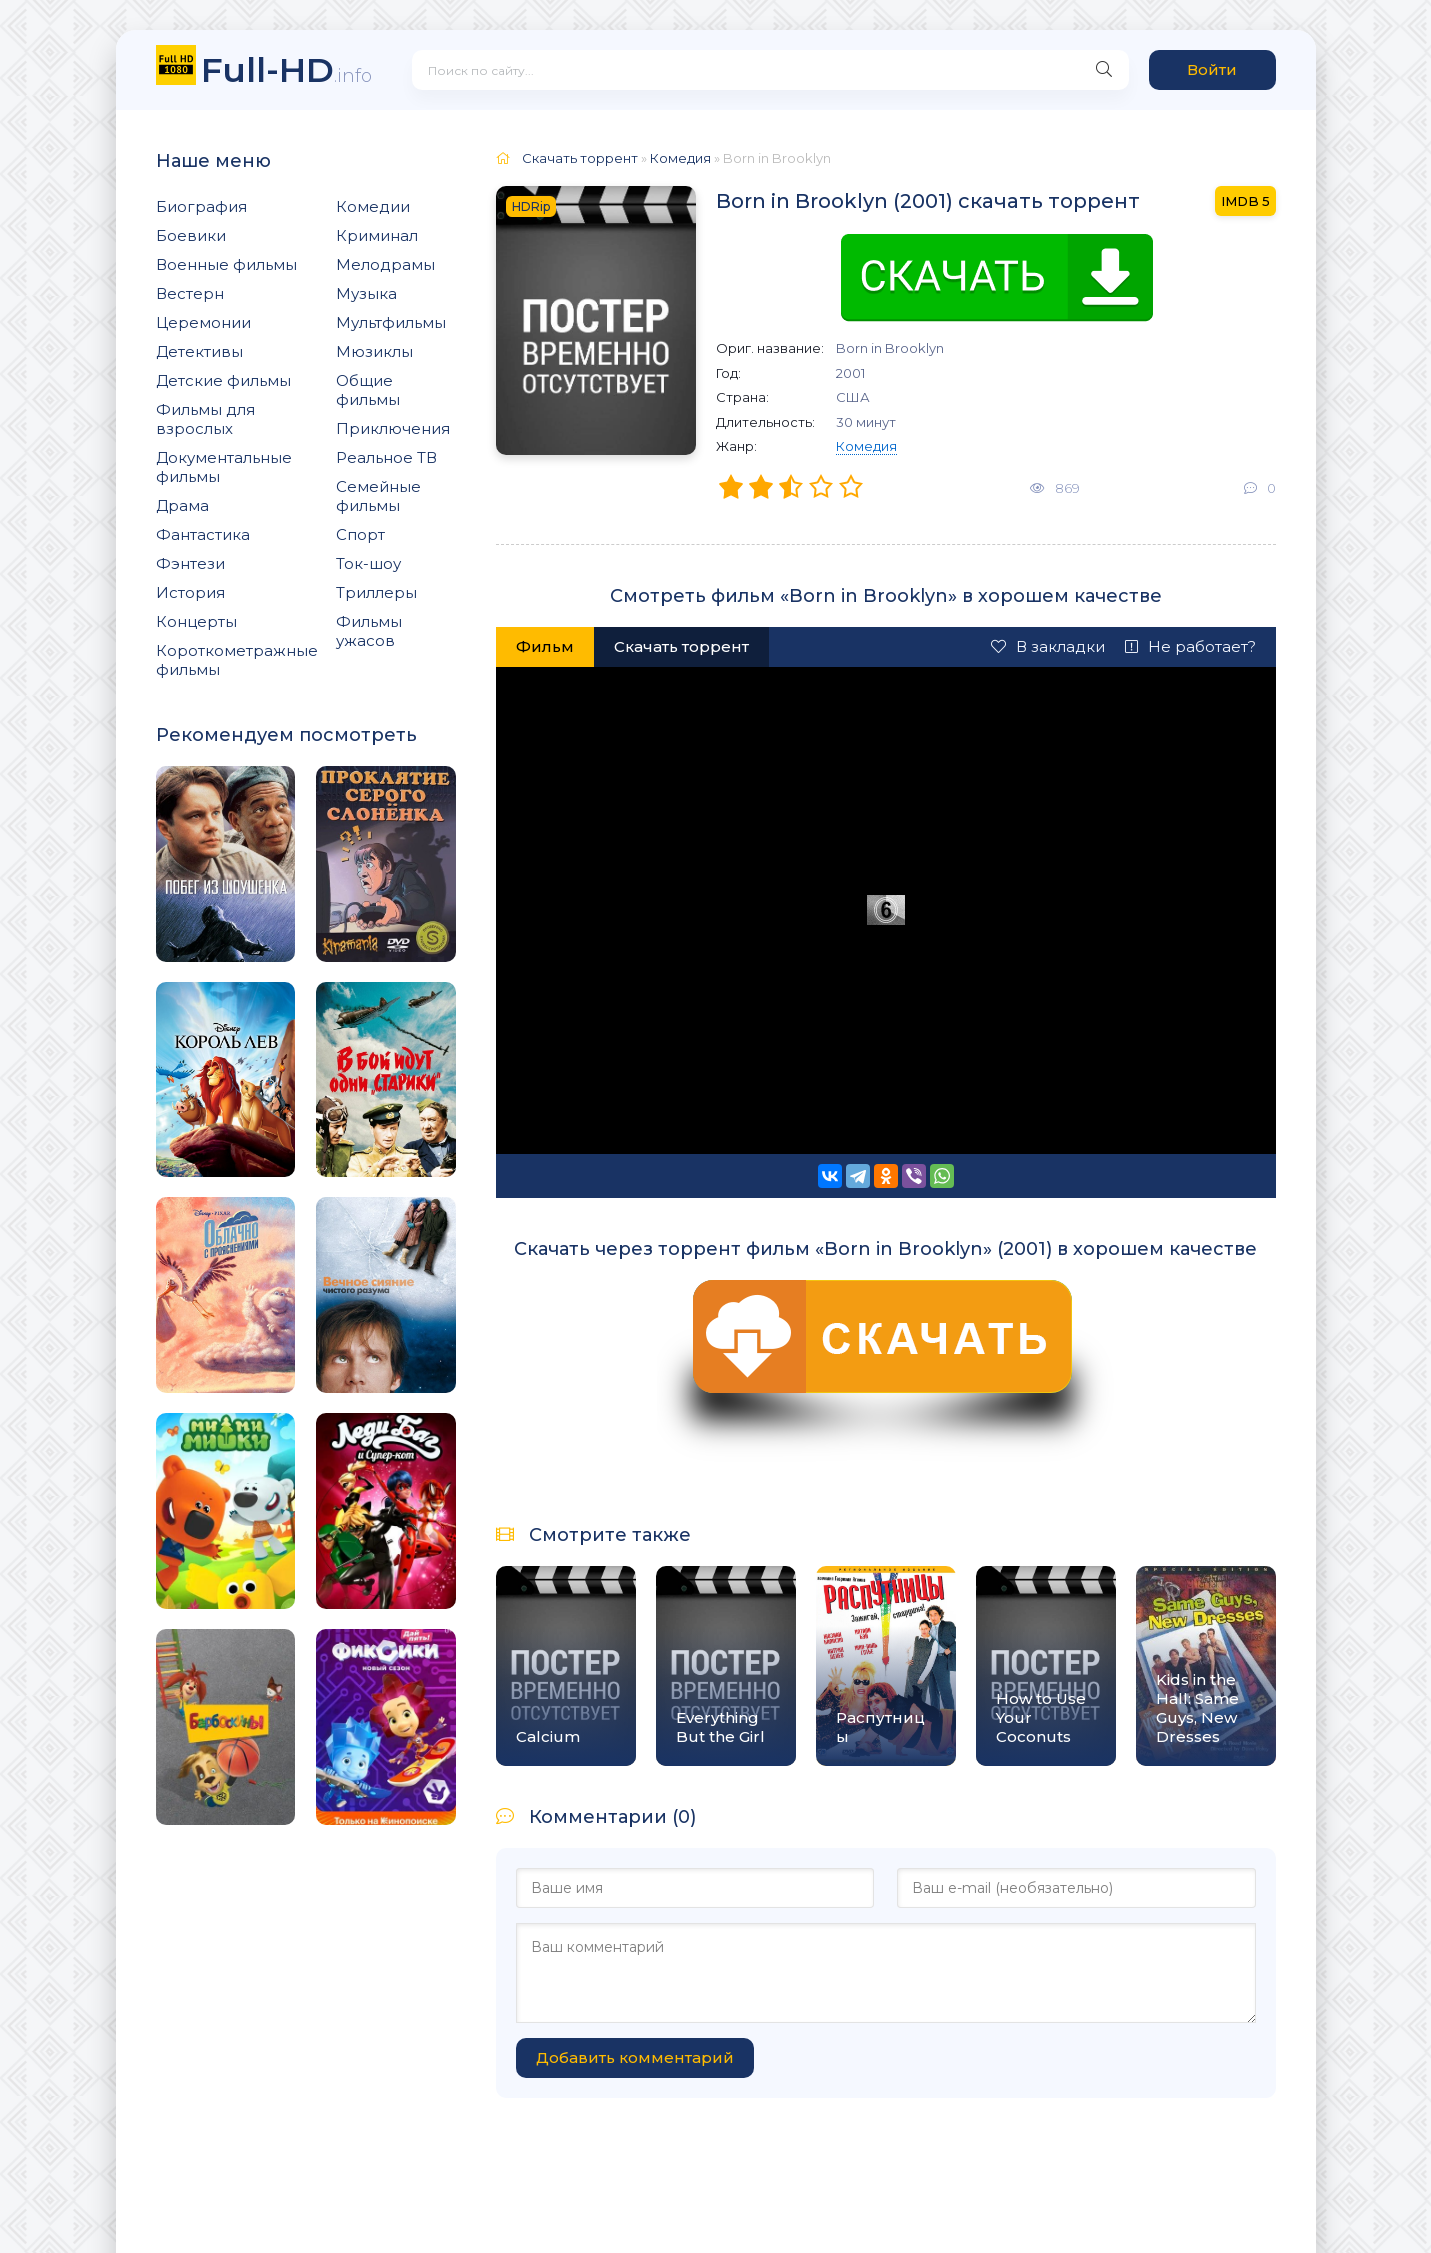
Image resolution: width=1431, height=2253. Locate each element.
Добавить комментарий (635, 2057)
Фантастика (203, 534)
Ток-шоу (368, 563)
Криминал (377, 235)
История (190, 592)
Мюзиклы (374, 351)
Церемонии (203, 322)
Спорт (360, 534)
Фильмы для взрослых (205, 419)
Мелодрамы (385, 264)
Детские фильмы (223, 380)
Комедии (373, 206)
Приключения (393, 428)
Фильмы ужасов (369, 631)
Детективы (199, 351)
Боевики (191, 235)
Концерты (196, 621)
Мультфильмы (391, 322)
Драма (182, 505)
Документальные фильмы (224, 467)
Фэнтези (190, 563)
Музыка (366, 293)
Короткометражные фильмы (237, 660)
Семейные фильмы (378, 496)
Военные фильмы (226, 264)
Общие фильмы (368, 390)
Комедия (866, 446)
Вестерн (190, 293)
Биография (201, 206)
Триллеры (376, 592)
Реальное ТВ (386, 457)
